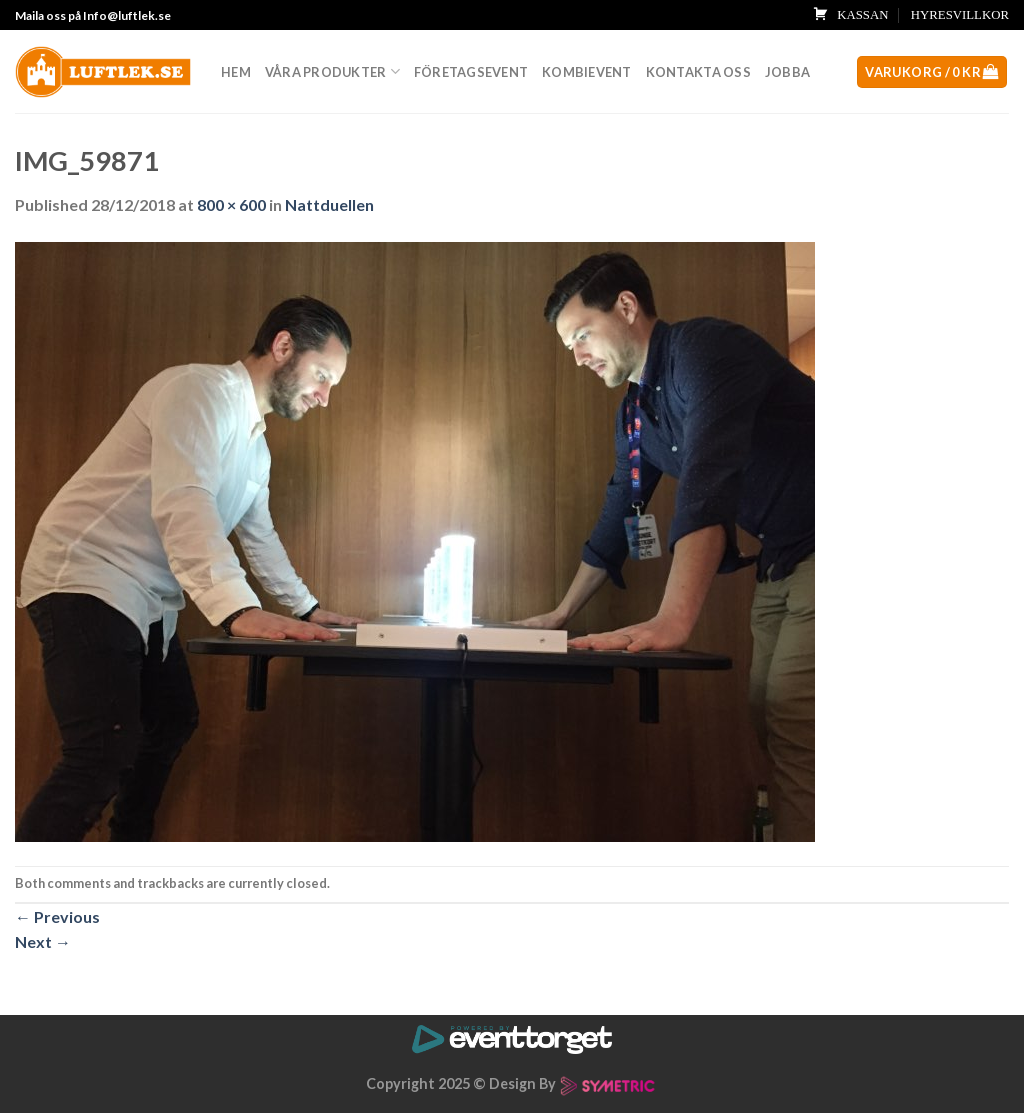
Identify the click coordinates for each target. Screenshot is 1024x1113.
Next (43, 941)
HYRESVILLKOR (960, 15)
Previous (57, 916)
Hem (236, 72)
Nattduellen (329, 204)
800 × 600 (231, 204)
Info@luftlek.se (127, 15)
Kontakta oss (698, 72)
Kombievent (587, 72)
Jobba (787, 72)
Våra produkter (332, 71)
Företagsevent (471, 72)
